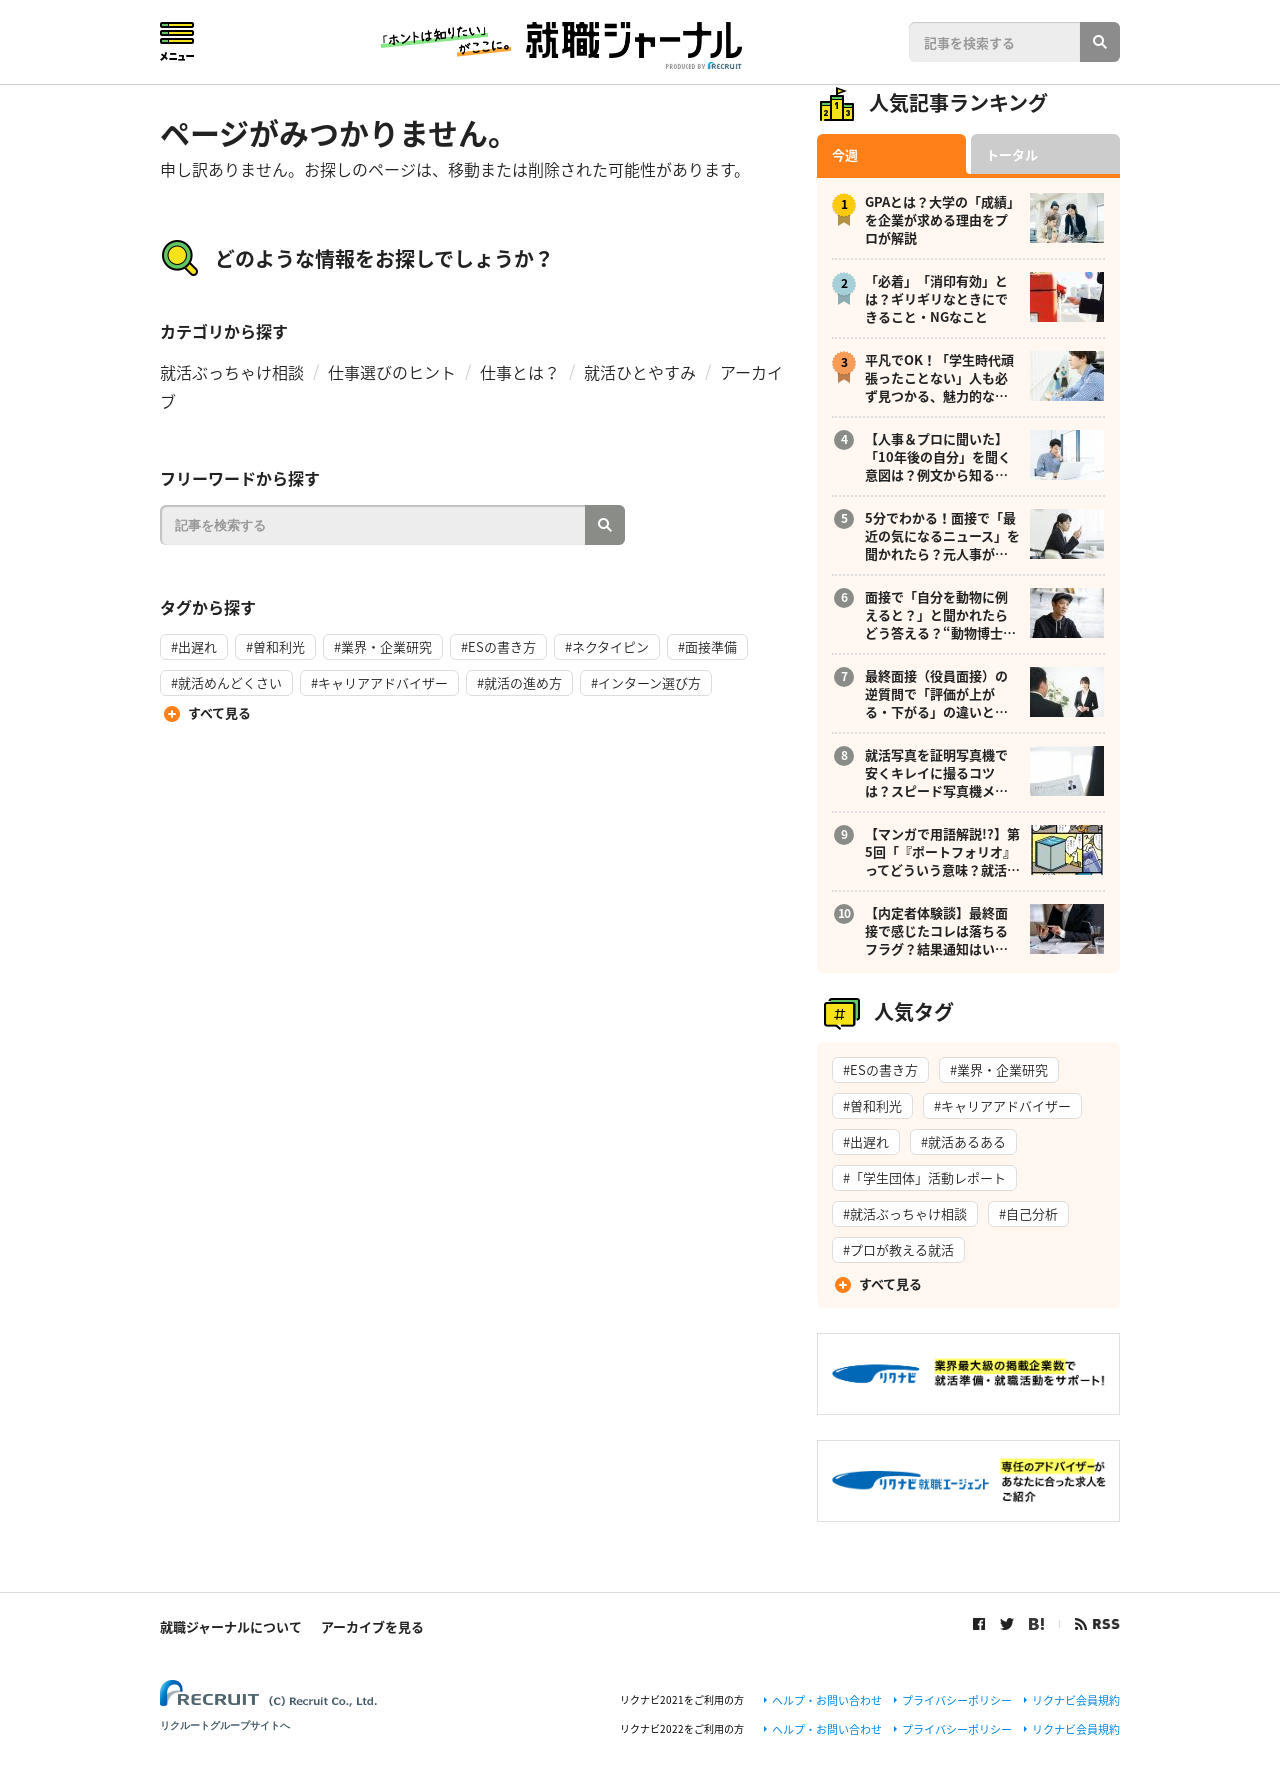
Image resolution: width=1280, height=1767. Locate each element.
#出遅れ (194, 646)
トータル (1012, 154)
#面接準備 (707, 646)
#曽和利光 (275, 646)
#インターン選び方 (646, 682)
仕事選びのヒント (392, 372)
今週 (845, 154)
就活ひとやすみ (640, 372)
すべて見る (219, 712)
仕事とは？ (520, 372)
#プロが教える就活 (898, 1249)
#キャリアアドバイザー (379, 682)
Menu (177, 41)
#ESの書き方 (498, 646)
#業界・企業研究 (383, 646)
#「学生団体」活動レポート (924, 1177)
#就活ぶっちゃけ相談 (905, 1213)
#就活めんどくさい (226, 682)
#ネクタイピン (607, 646)
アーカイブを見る (372, 1626)
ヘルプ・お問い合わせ (827, 1700)
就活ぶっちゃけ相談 (232, 372)
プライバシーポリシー (957, 1700)
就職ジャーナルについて (231, 1626)
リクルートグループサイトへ (225, 1725)
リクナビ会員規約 (1076, 1700)
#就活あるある (963, 1141)
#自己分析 (1028, 1213)
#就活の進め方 (519, 682)
